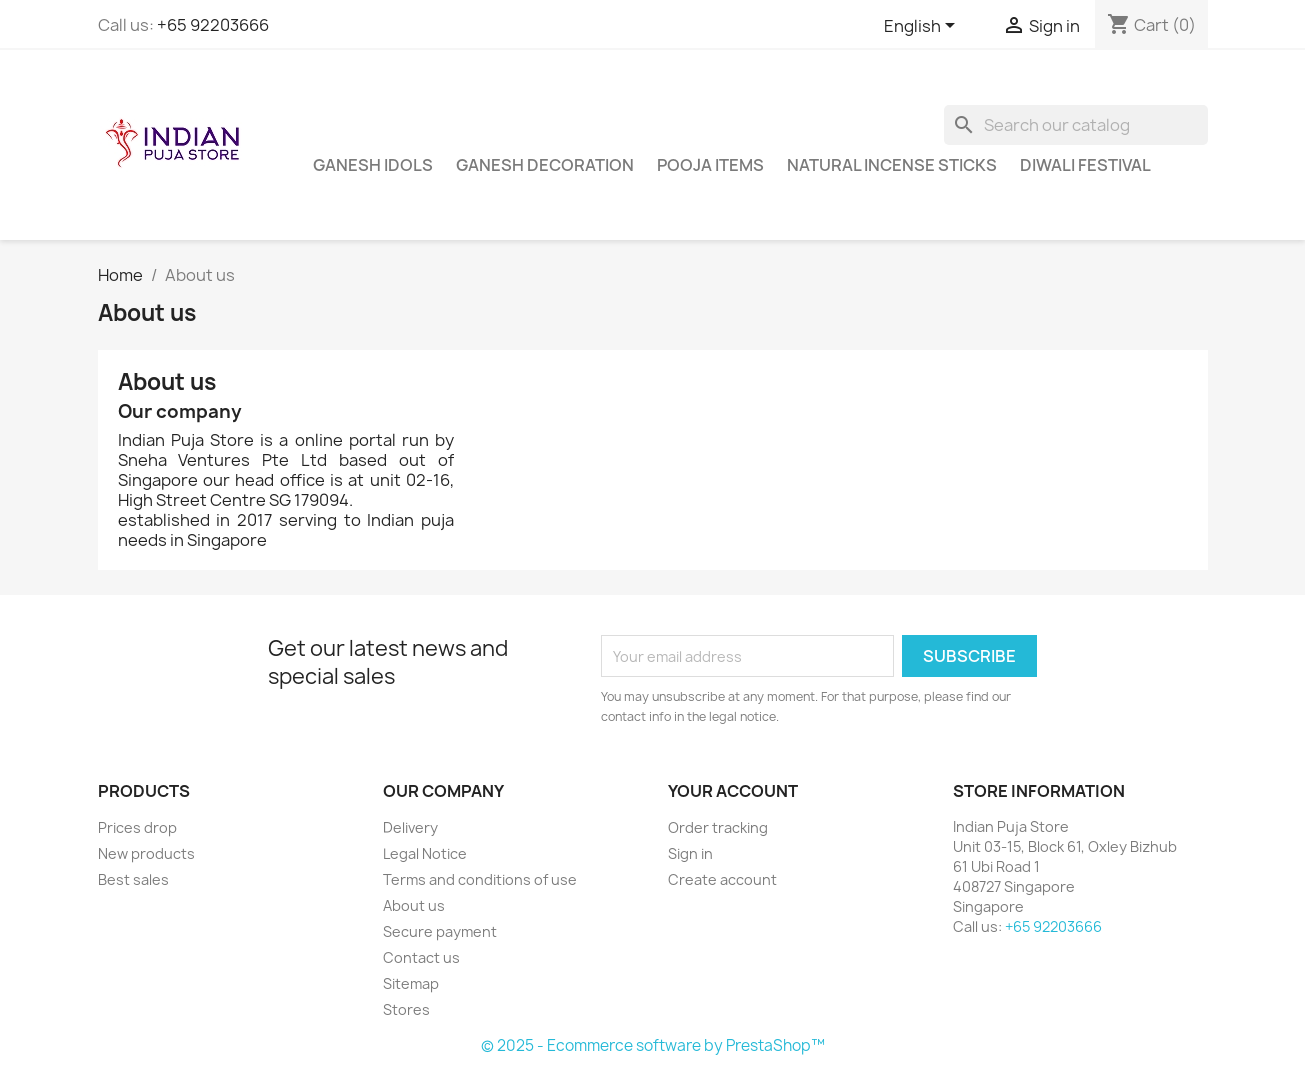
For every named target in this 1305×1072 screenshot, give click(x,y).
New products (146, 853)
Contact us (421, 957)
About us (414, 905)
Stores (406, 1009)
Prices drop (137, 827)
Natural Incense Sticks (892, 165)
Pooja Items (710, 165)
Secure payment (440, 931)
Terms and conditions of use (480, 879)
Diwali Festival (1085, 165)
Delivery (410, 827)
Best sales (133, 879)
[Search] (1076, 125)
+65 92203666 (213, 25)
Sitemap (411, 983)
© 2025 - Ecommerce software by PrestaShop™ (653, 1045)
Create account (722, 879)
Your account (733, 791)
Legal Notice (425, 853)
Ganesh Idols (373, 165)
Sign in (690, 853)
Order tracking (718, 827)
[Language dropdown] (923, 27)
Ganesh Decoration (545, 165)
